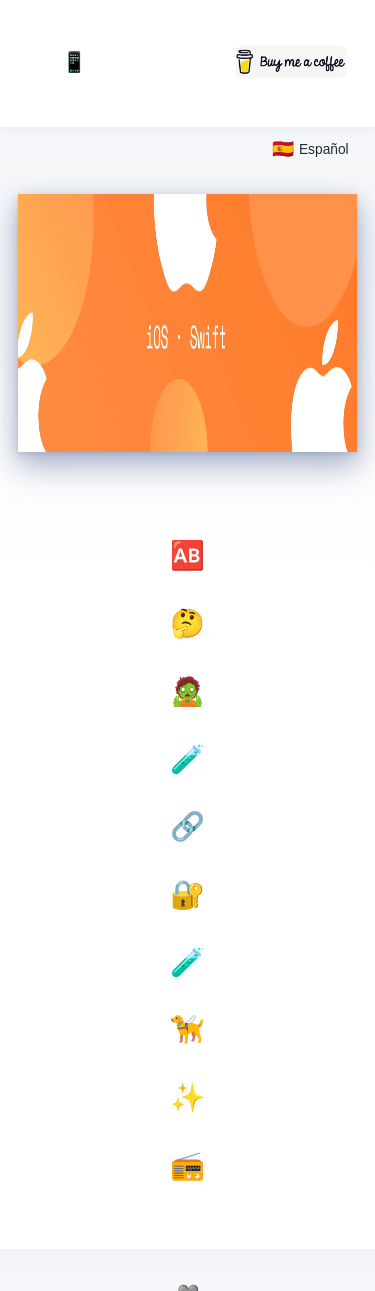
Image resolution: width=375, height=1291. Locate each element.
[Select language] (310, 150)
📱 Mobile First (74, 63)
